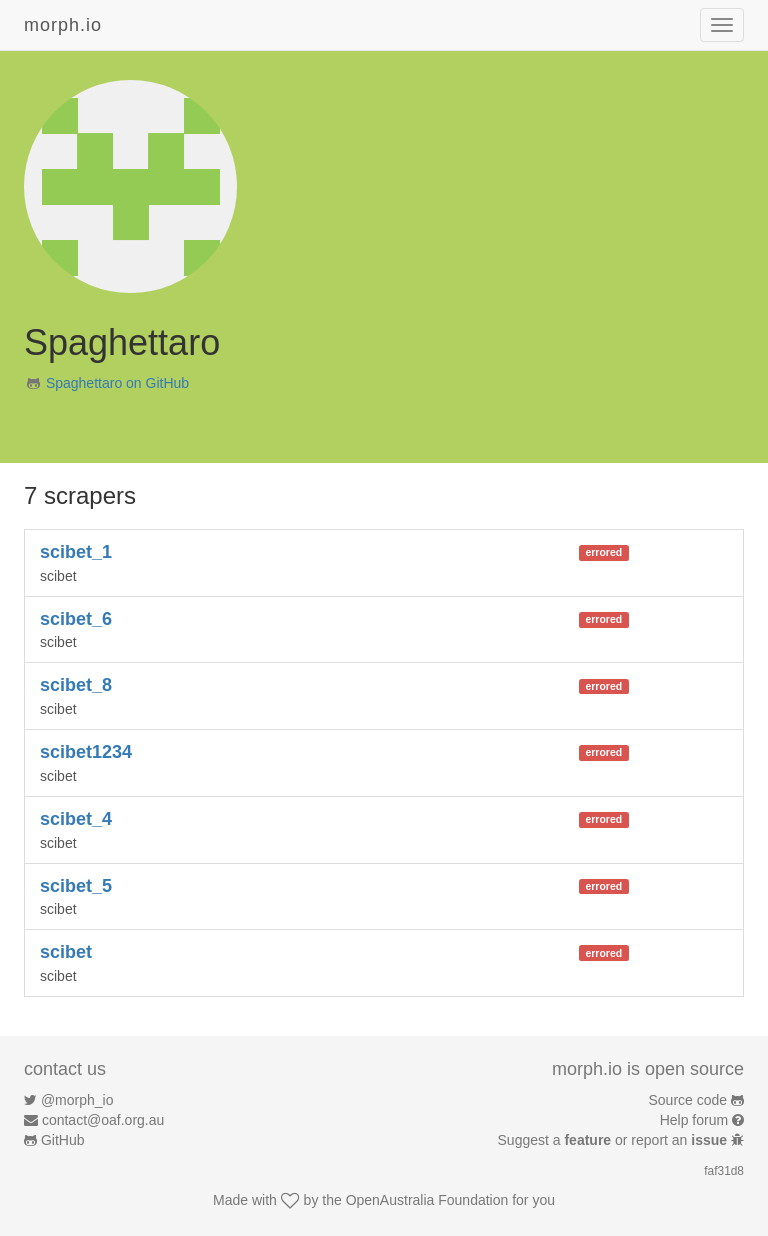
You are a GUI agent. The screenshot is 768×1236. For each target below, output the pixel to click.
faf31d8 (724, 1171)
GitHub (63, 1140)
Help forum (694, 1120)
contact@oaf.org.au (103, 1120)
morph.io (63, 25)
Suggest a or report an (614, 1140)
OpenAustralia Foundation (427, 1200)
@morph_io (77, 1100)
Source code (688, 1100)
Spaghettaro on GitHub (117, 383)
